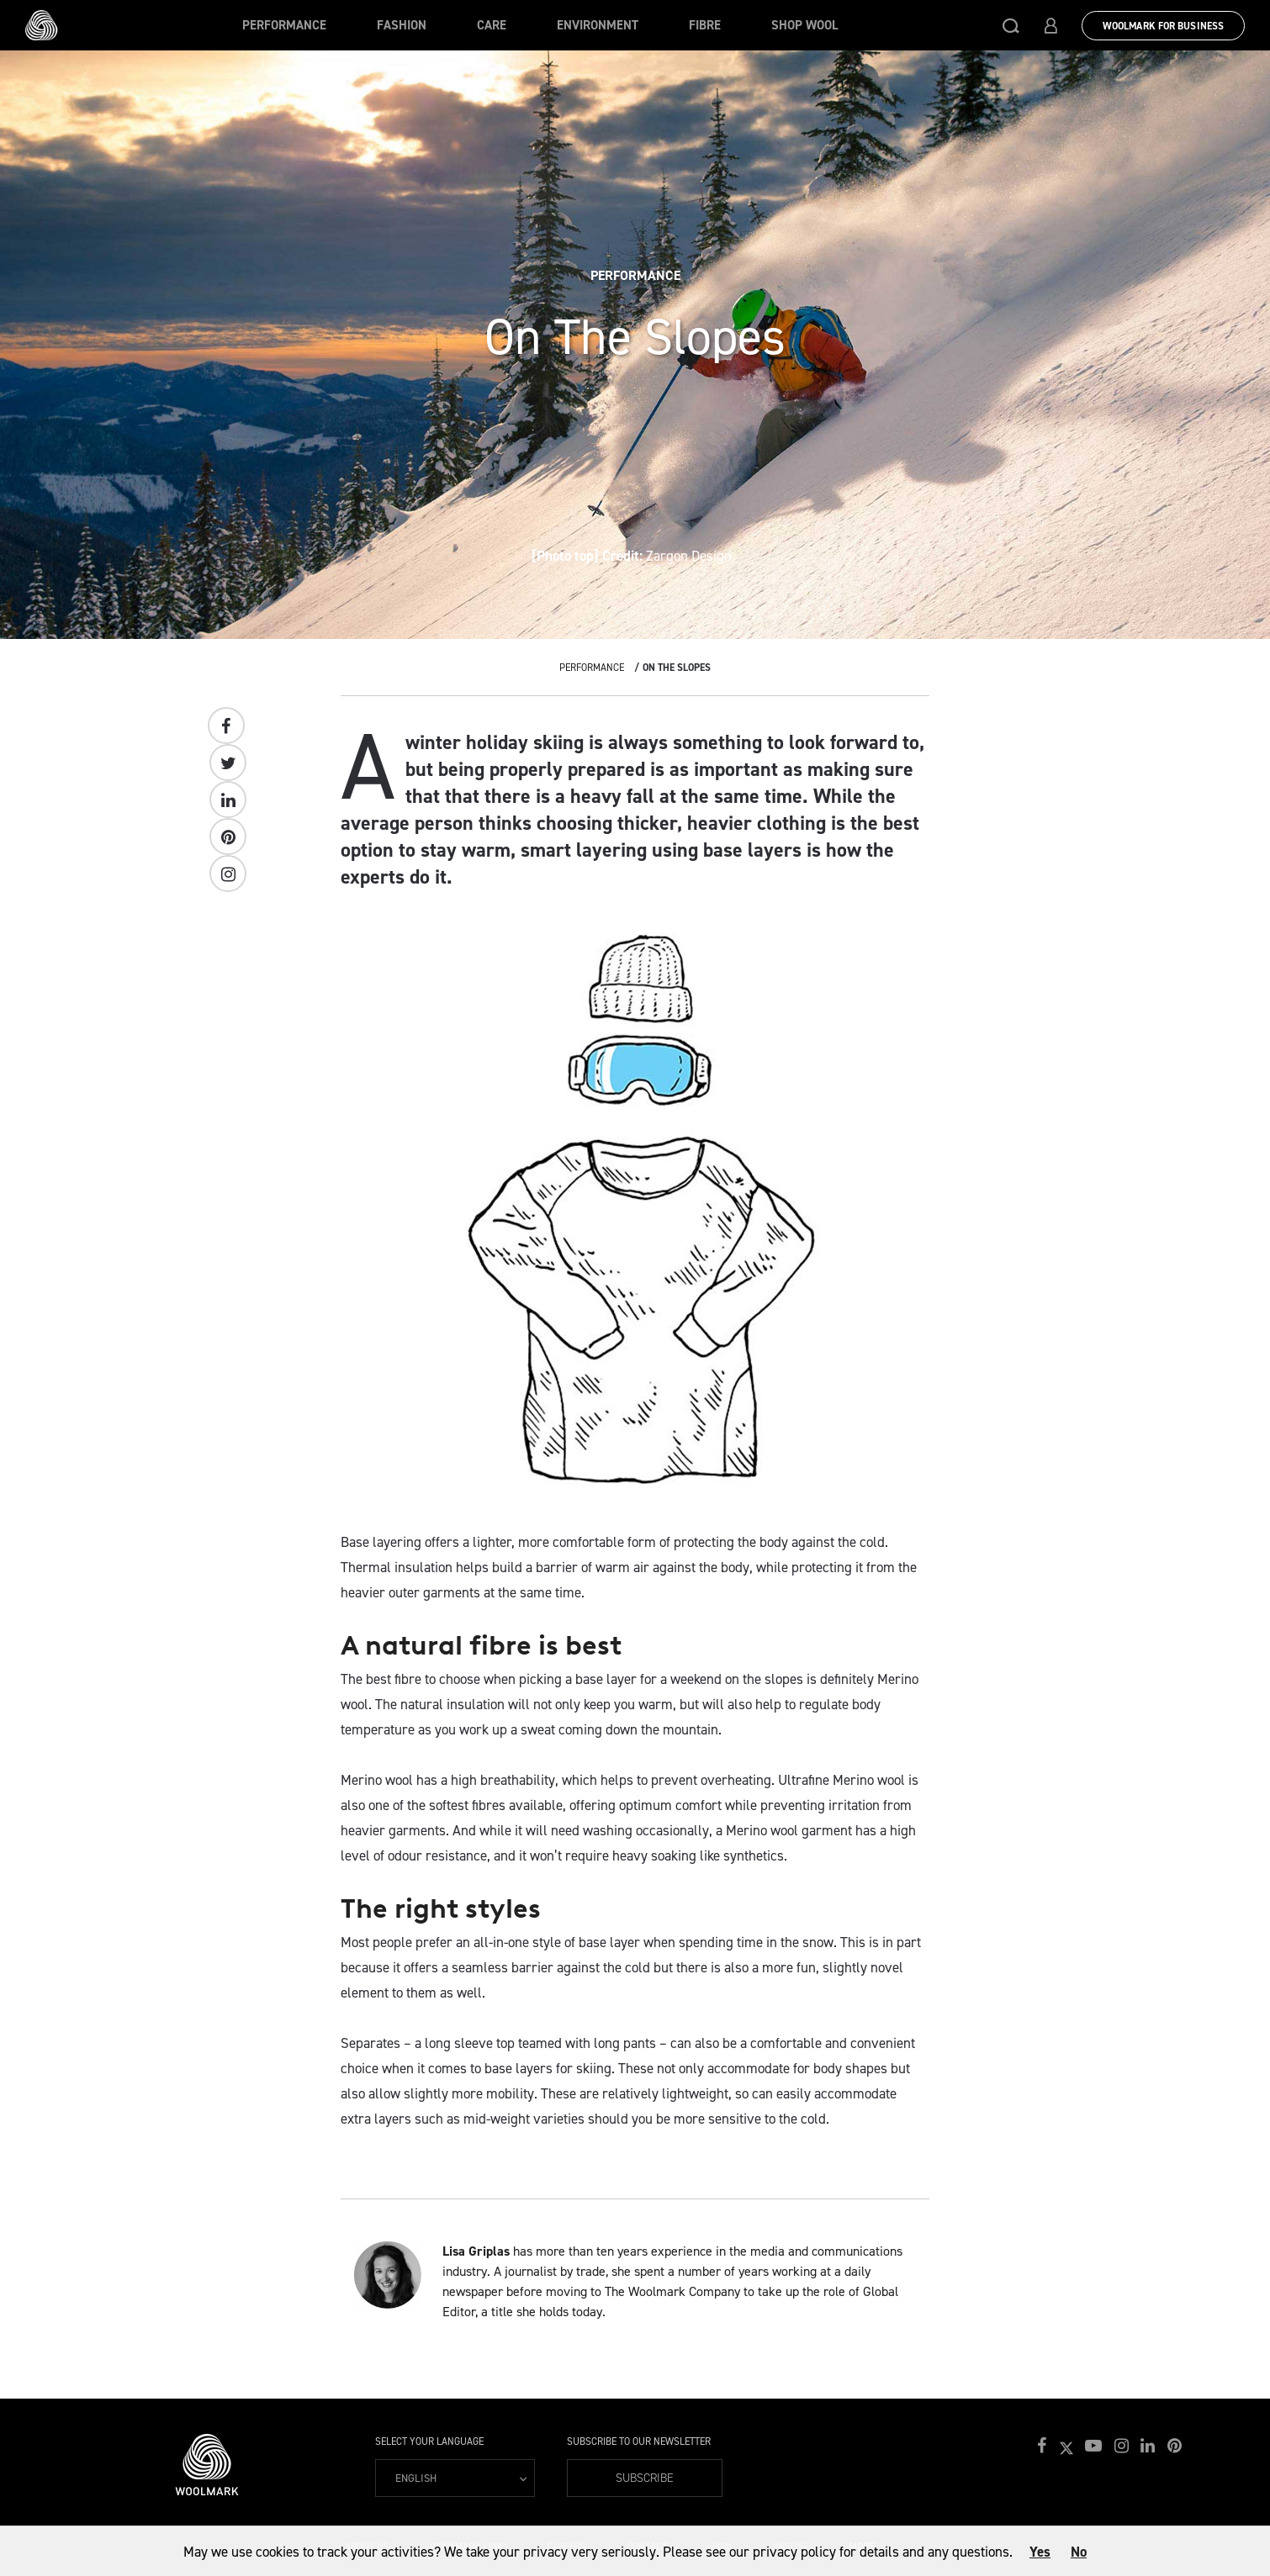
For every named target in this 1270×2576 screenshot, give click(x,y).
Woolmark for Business (1163, 26)
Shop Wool (805, 25)
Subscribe (645, 2478)
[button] (1011, 25)
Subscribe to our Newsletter (639, 2441)
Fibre (705, 25)
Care (491, 25)
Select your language (429, 2441)
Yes (1039, 2551)
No (1079, 2551)
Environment (597, 25)
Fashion (401, 25)
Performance (284, 25)
